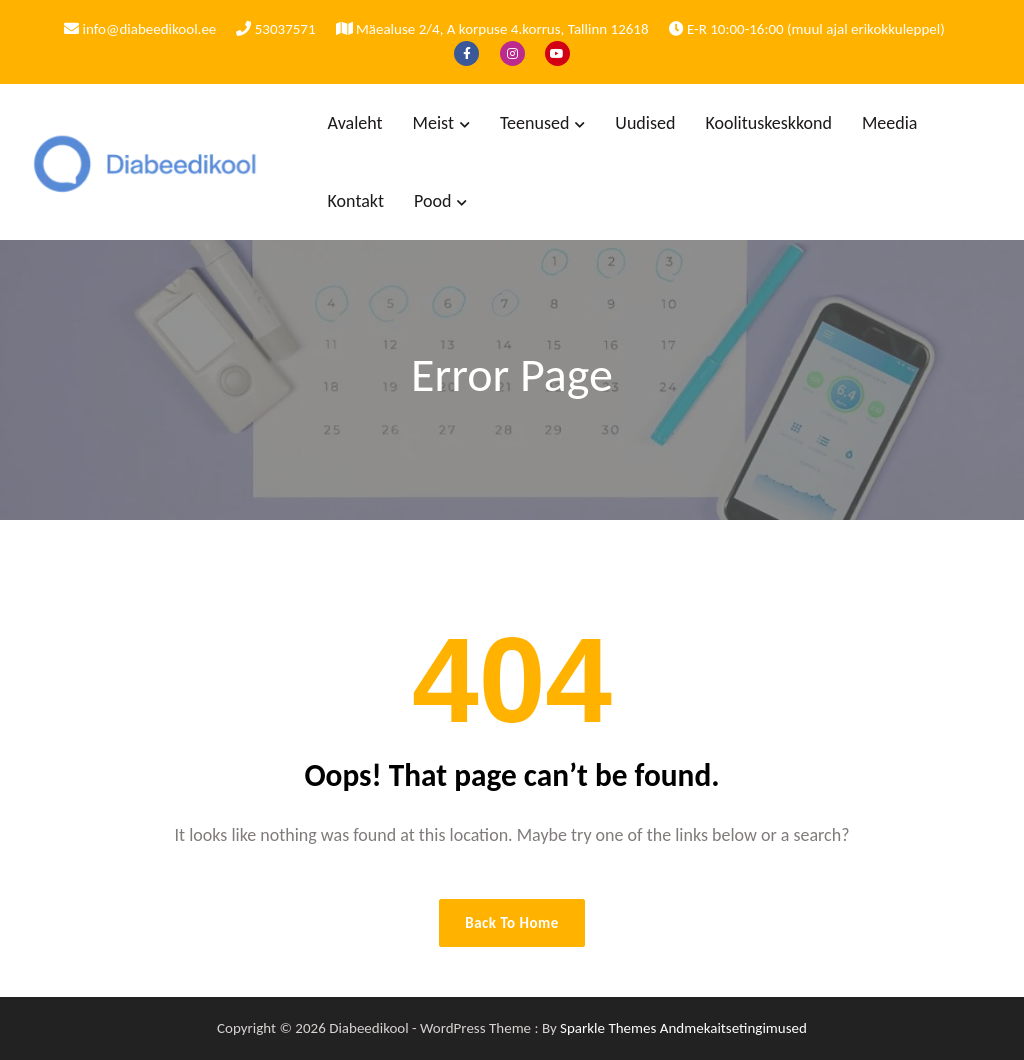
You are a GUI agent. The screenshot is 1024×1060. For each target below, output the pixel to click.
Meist (433, 123)
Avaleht (355, 123)
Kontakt (356, 201)
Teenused (534, 123)
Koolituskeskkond (768, 123)
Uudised (645, 123)
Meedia (890, 123)
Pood (432, 201)
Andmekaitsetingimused (733, 1028)
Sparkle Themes (608, 1028)
